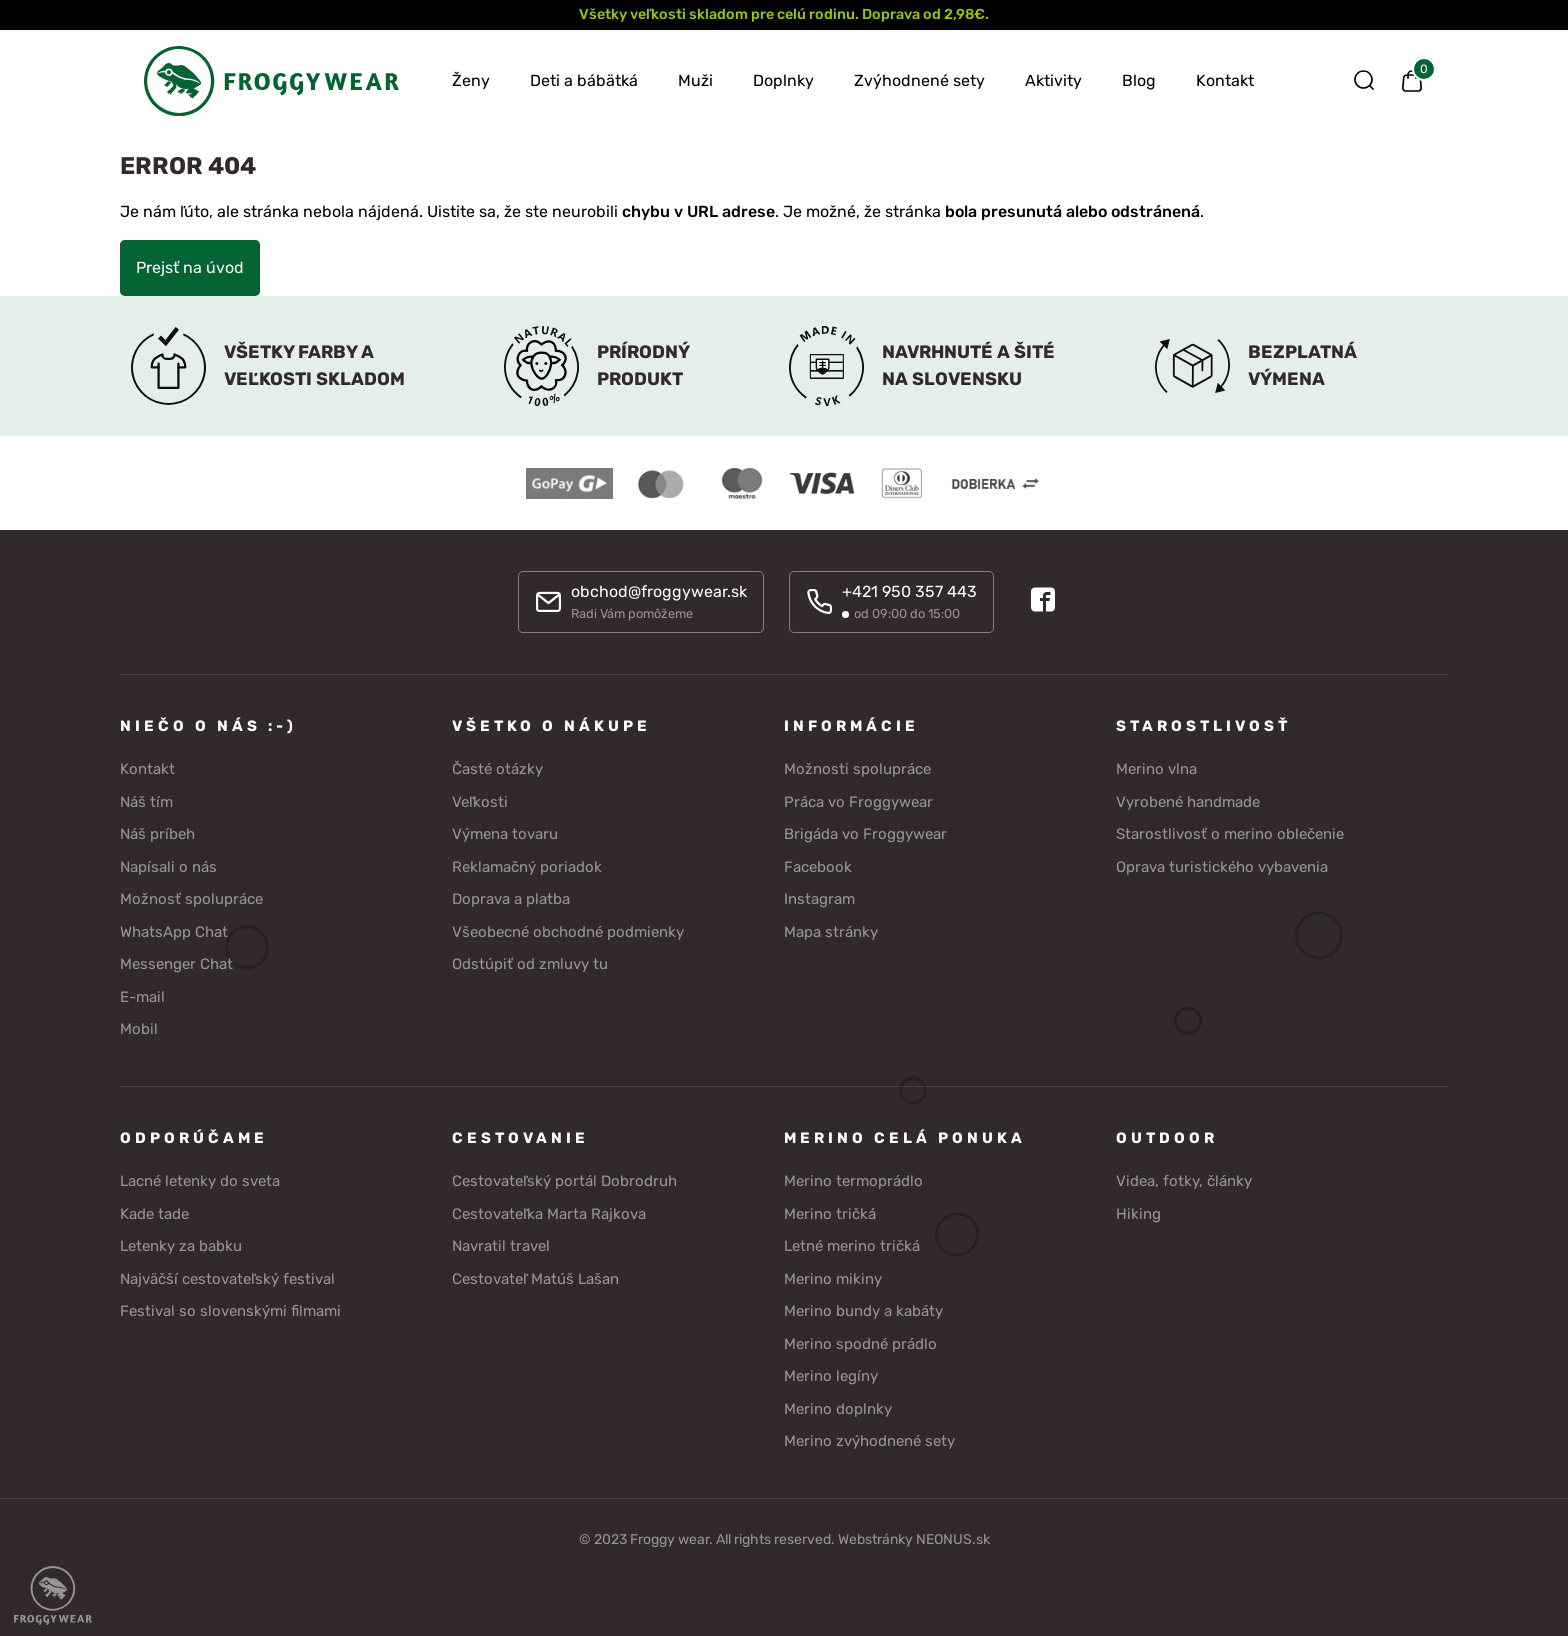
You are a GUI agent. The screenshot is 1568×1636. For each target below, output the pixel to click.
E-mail (142, 994)
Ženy (471, 80)
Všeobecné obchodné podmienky (568, 929)
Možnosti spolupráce (857, 767)
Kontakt (1225, 80)
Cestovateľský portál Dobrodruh (564, 1179)
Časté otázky (497, 767)
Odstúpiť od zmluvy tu (530, 962)
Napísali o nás (168, 864)
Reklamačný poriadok (527, 864)
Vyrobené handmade (1188, 799)
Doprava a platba (511, 897)
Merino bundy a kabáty (863, 1309)
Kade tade (154, 1211)
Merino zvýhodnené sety (869, 1439)
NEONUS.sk (953, 1536)
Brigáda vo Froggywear (865, 832)
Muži (695, 80)
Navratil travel (501, 1244)
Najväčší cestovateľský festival (227, 1276)
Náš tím (146, 799)
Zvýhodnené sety (919, 80)
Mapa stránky (831, 929)
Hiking (1138, 1211)
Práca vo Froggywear (858, 799)
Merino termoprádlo (853, 1179)
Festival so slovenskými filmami (230, 1309)
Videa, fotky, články (1184, 1179)
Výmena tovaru (505, 832)
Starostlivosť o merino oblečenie (1230, 832)
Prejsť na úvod (190, 267)
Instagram (819, 897)
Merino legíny (831, 1374)
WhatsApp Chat (174, 929)
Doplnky (783, 80)
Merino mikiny (833, 1276)
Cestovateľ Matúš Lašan (535, 1276)
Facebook (818, 864)
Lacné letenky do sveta (200, 1179)
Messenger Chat (176, 962)
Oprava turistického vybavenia (1222, 864)
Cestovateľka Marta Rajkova (549, 1211)
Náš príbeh (157, 832)
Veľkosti (480, 799)
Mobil (139, 1027)
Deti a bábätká (584, 80)
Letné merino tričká (852, 1244)
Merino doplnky (838, 1406)
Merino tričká (830, 1211)
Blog (1139, 80)
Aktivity (1053, 80)
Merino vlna (1156, 767)
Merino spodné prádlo (860, 1341)
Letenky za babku (181, 1244)
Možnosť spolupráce (191, 897)
